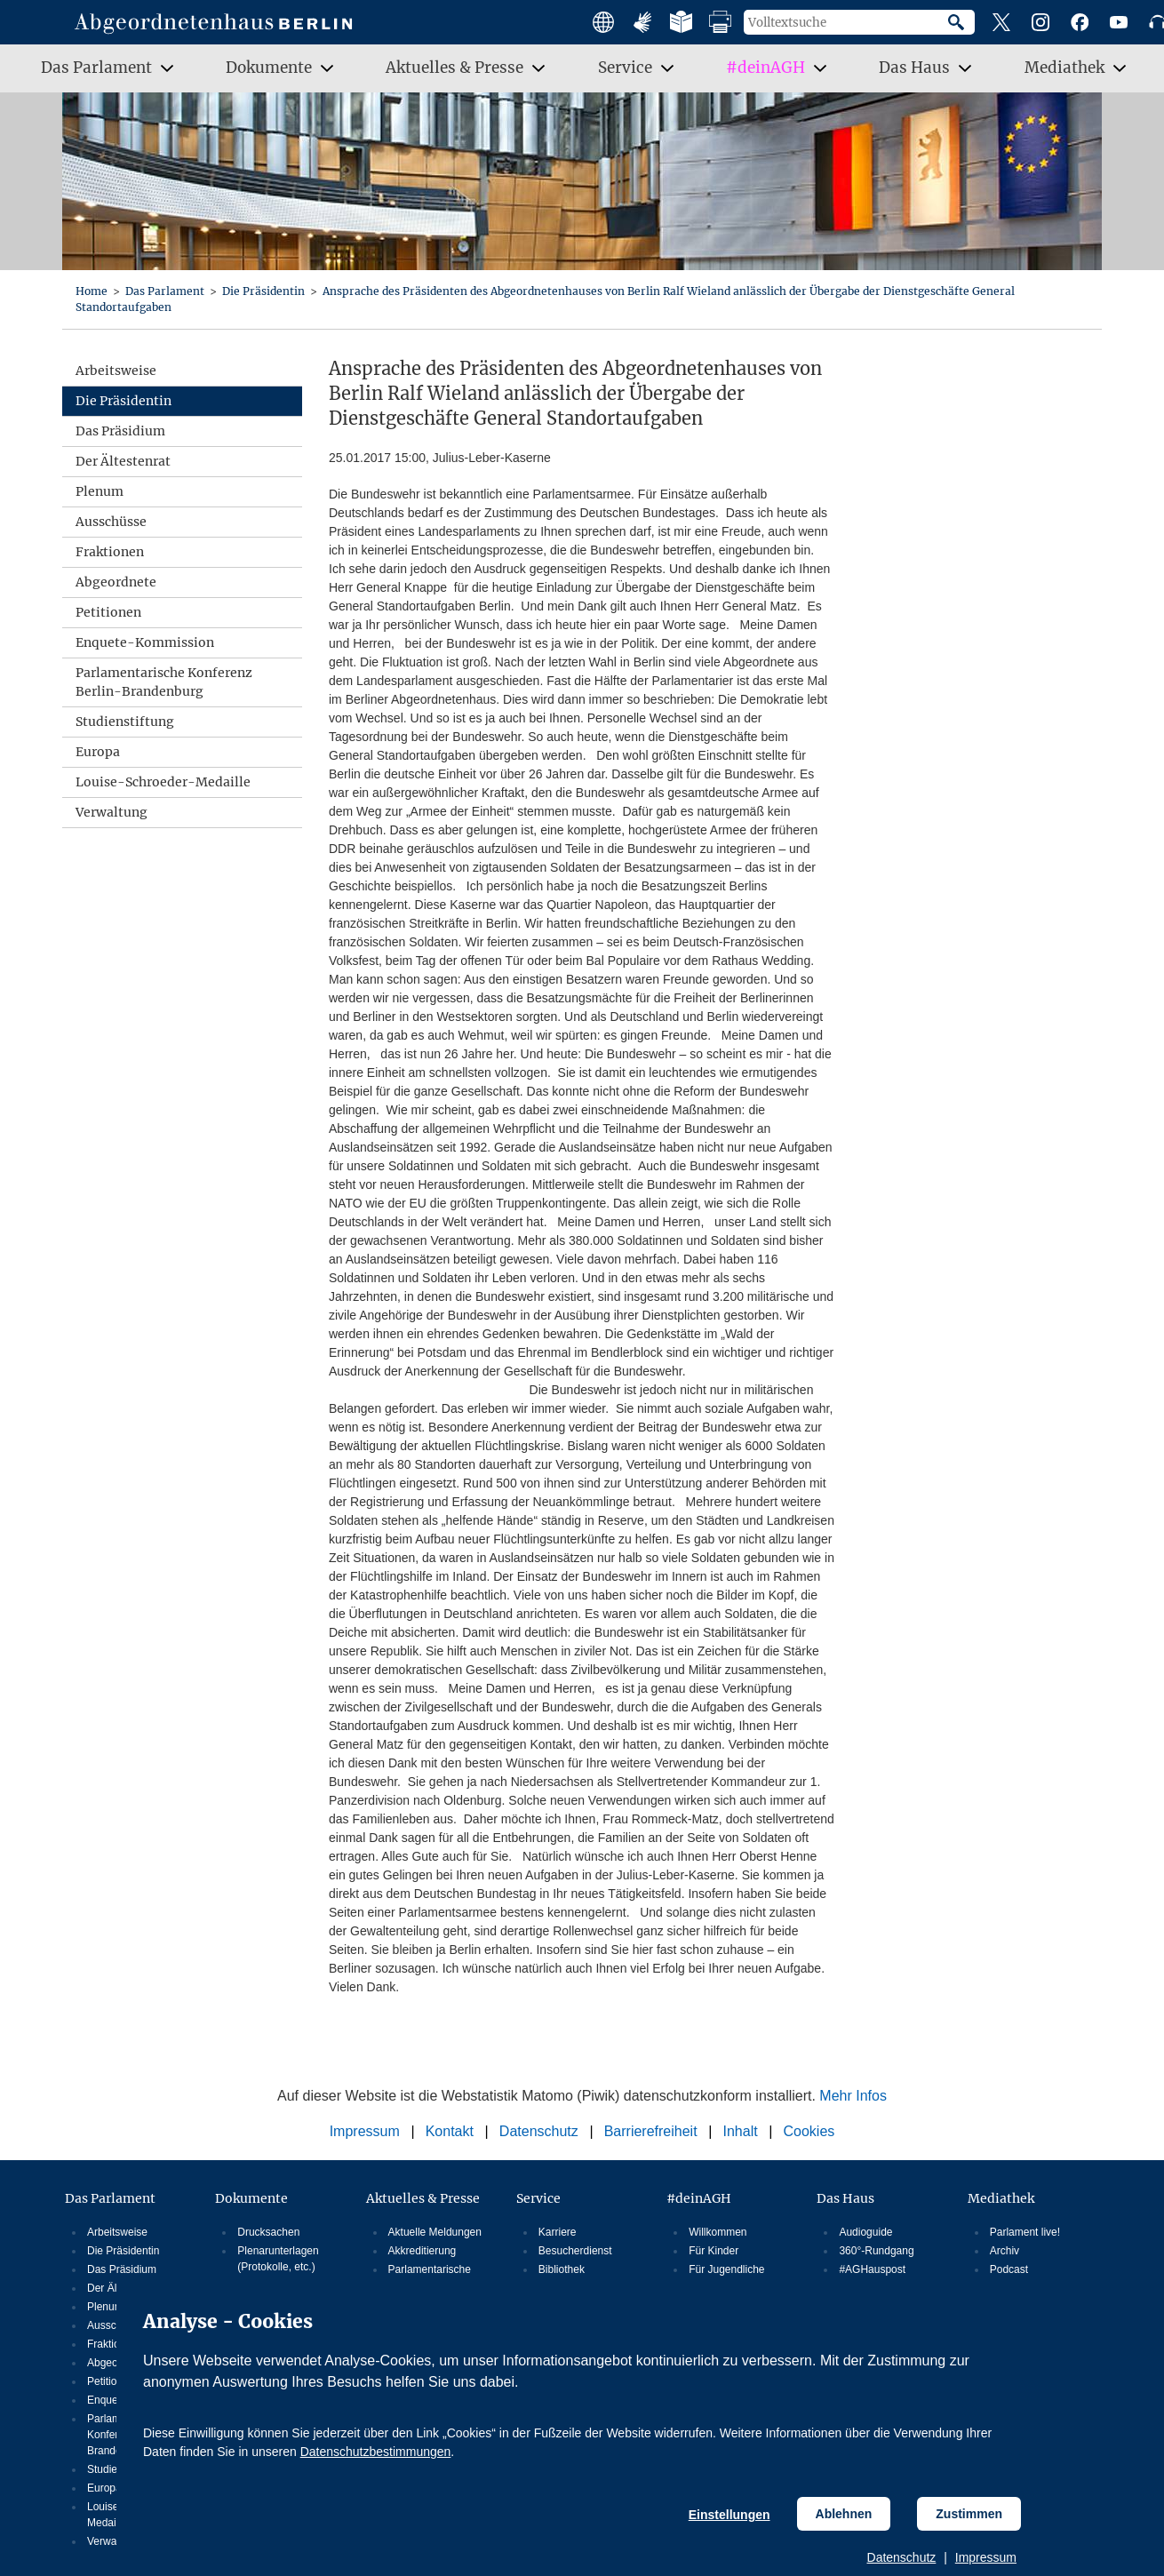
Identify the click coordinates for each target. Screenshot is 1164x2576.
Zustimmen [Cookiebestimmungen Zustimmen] (969, 2514)
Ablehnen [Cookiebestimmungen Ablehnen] (844, 2514)
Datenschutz (902, 2557)
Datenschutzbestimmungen (375, 2451)
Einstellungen (729, 2515)
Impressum (986, 2557)
